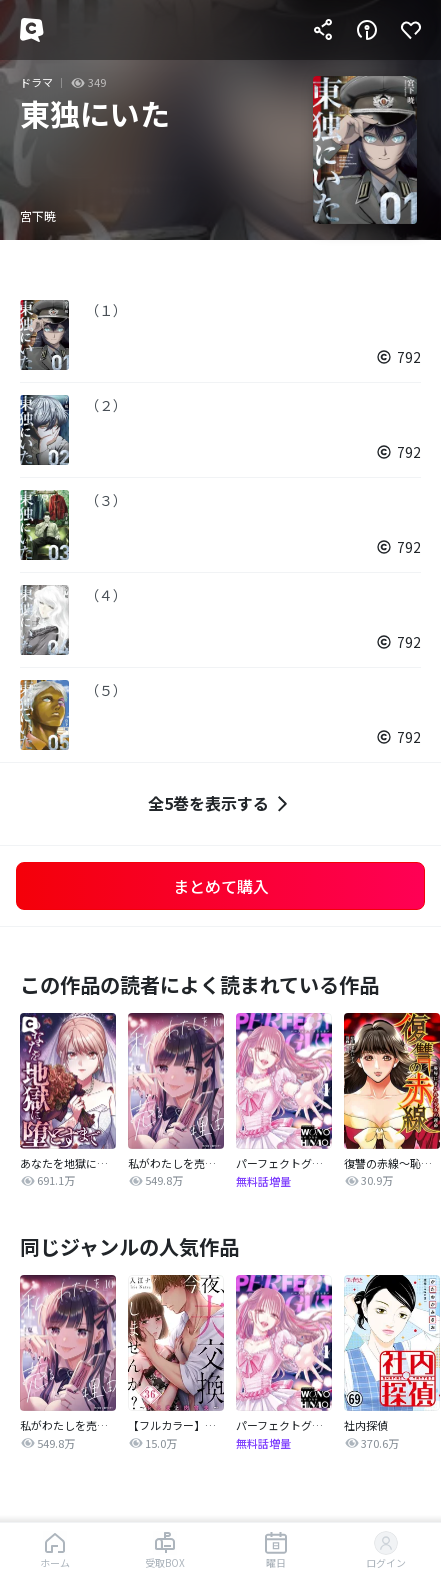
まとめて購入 (221, 886)
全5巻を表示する (220, 803)
